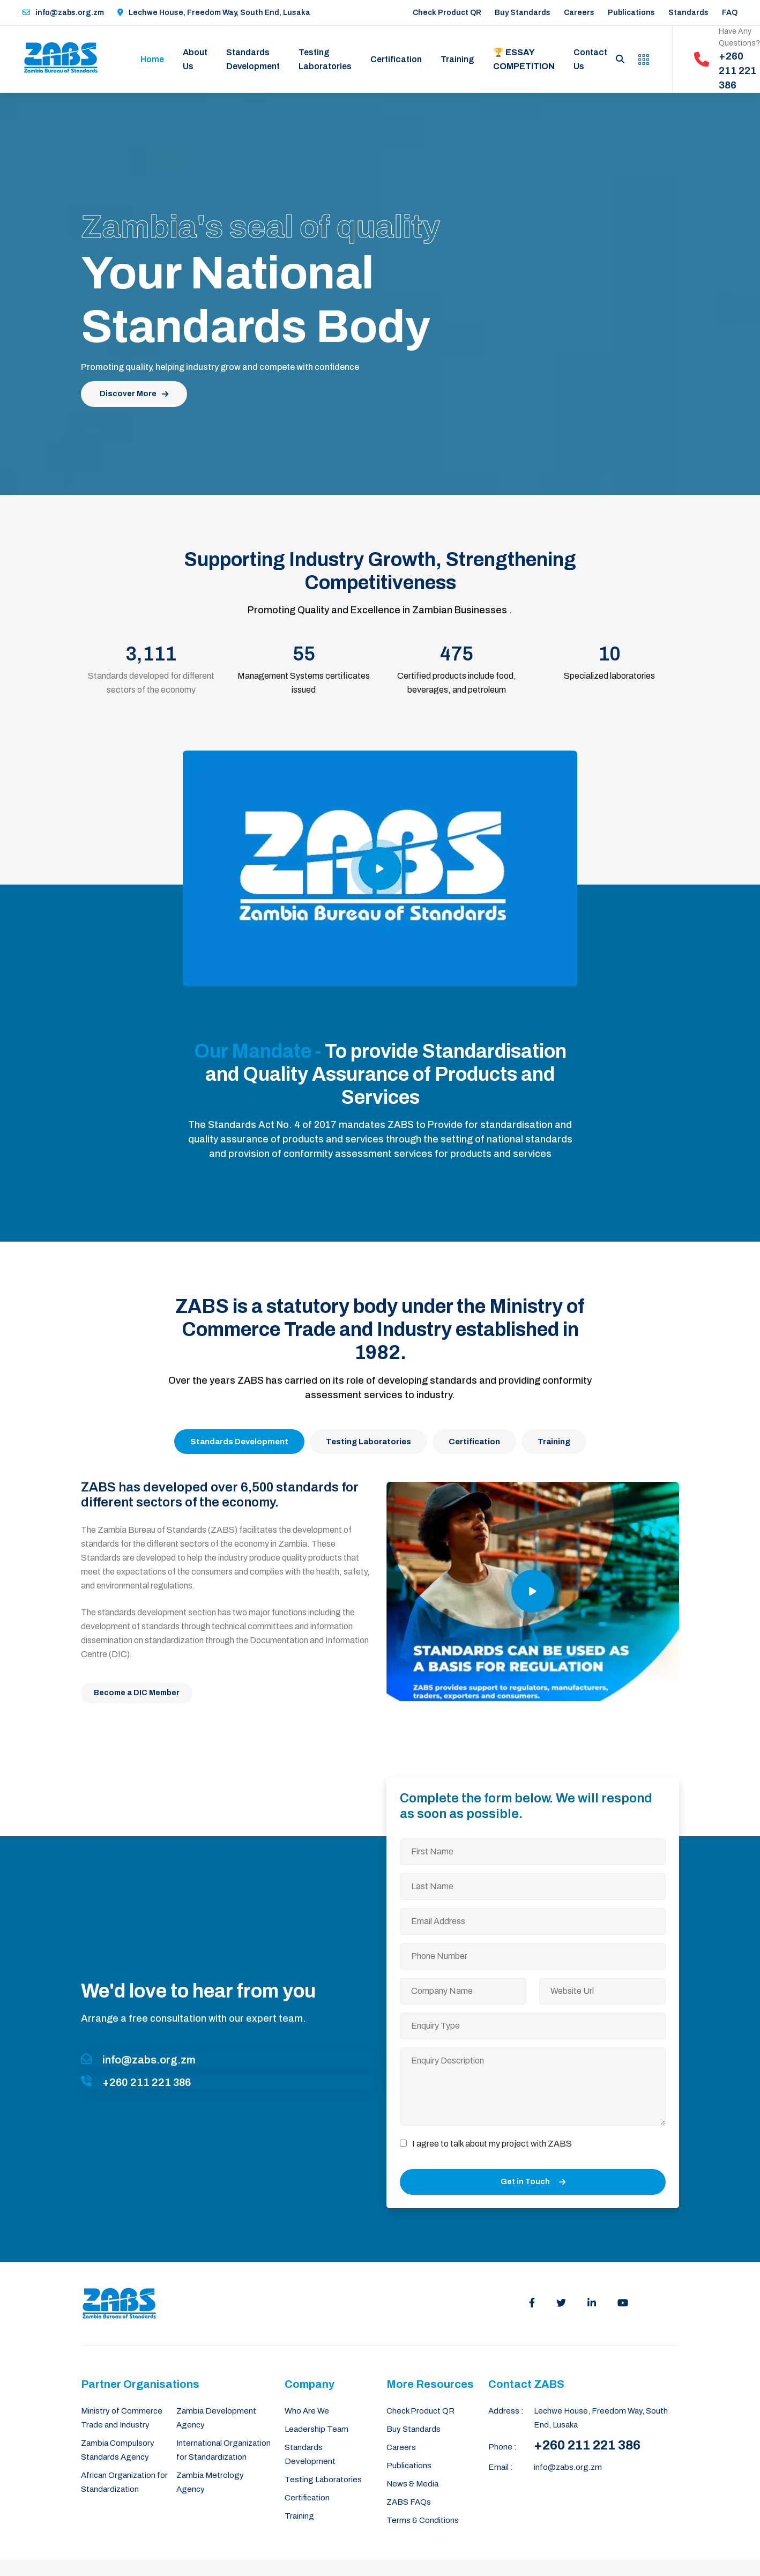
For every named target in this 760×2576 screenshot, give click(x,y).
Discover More (134, 394)
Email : (500, 2467)
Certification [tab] (474, 1441)
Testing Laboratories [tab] (368, 1441)
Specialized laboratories (609, 675)
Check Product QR (447, 13)
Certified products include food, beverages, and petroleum (456, 682)
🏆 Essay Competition (524, 59)
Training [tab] (554, 1441)
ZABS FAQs (408, 2502)
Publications (631, 13)
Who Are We (307, 2411)
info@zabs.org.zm (63, 13)
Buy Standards (522, 13)
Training (457, 59)
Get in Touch (533, 2182)
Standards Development (253, 59)
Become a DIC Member (137, 1693)
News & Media (412, 2484)
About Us (195, 59)
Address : (506, 2411)
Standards (688, 13)
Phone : (502, 2447)
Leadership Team (316, 2429)
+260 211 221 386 (587, 2445)
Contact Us (590, 59)
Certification (396, 59)
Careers (579, 13)
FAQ (729, 13)
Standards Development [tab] (239, 1441)
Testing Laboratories (325, 59)
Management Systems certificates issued (303, 682)
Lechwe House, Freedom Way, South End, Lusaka (213, 13)
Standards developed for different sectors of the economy (151, 682)
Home (152, 59)
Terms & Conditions (422, 2520)
